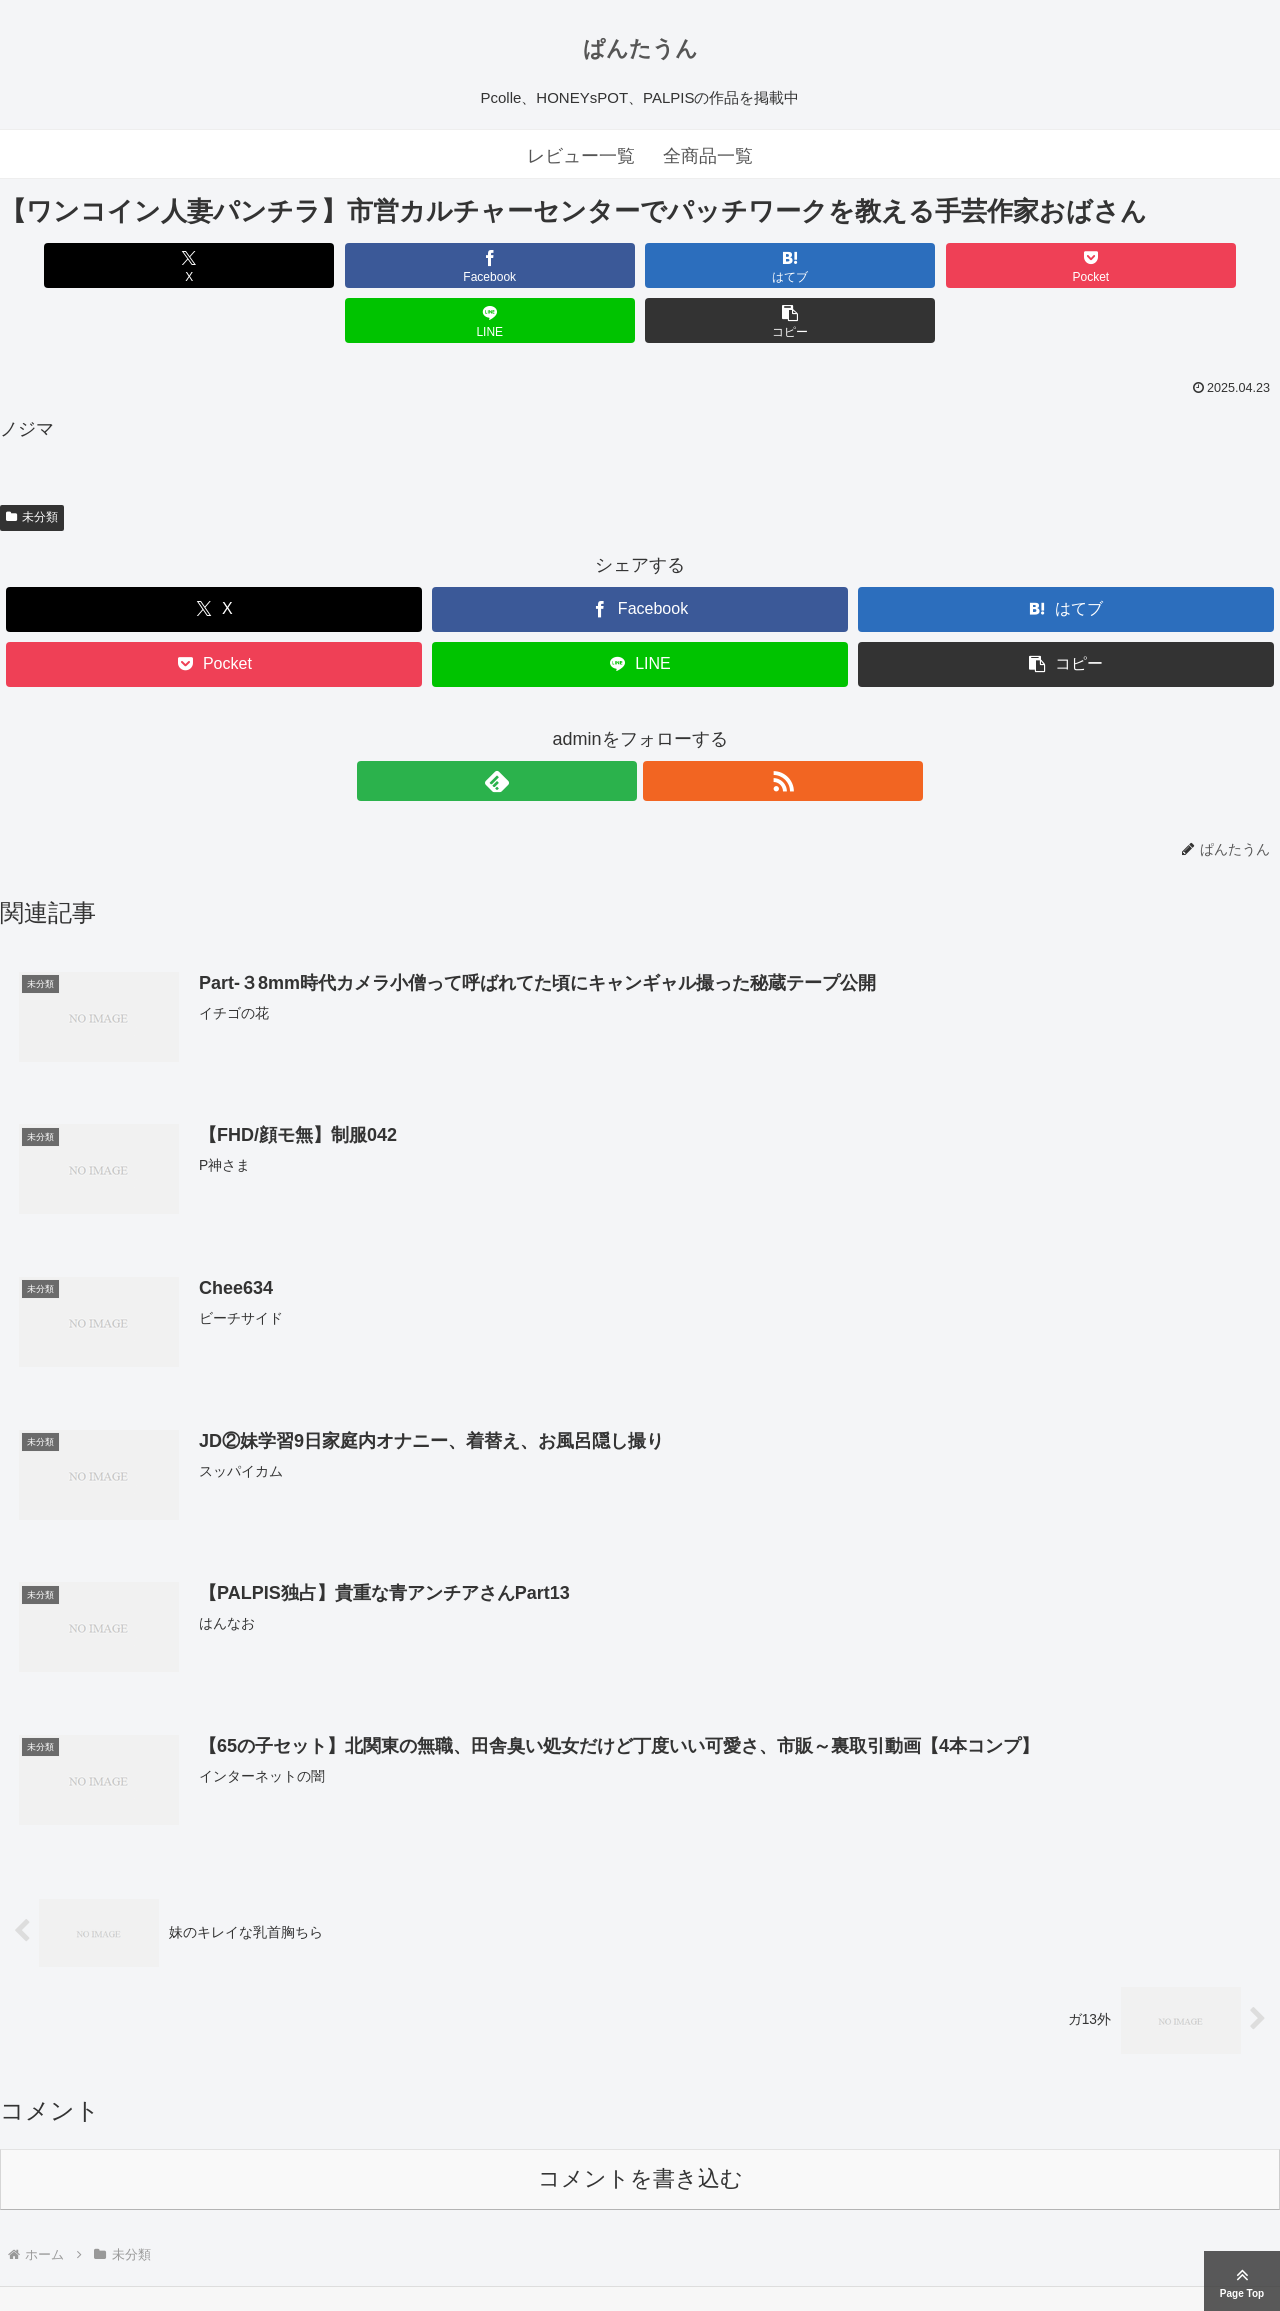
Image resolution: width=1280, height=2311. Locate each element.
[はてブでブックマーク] (532, 265)
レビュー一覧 (581, 156)
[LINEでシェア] (962, 265)
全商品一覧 (708, 156)
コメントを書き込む (640, 2125)
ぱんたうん (640, 48)
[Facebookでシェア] (317, 265)
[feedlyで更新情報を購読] (617, 726)
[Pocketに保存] (747, 265)
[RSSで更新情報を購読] (663, 726)
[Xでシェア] (102, 265)
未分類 (32, 462)
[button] (1177, 265)
